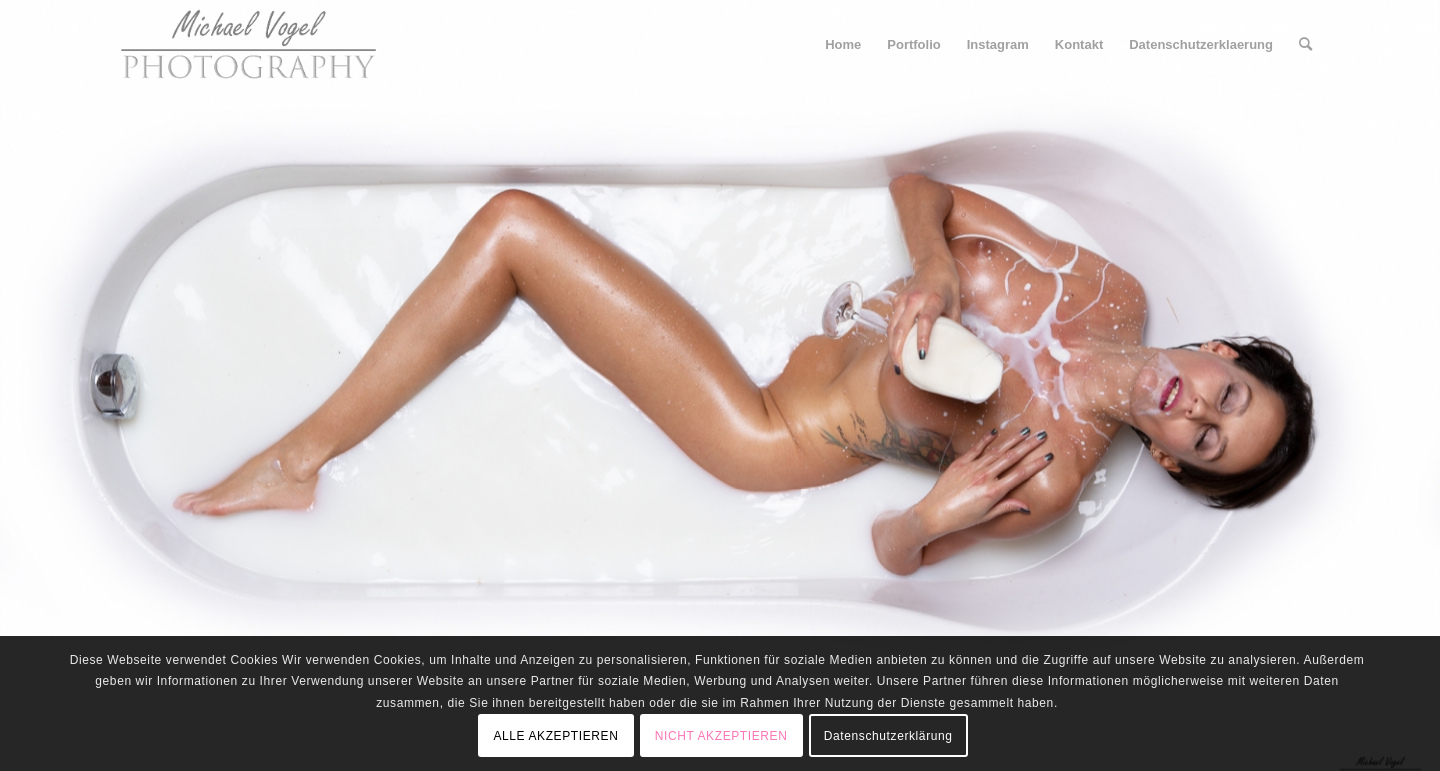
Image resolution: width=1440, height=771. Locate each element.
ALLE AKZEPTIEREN (555, 736)
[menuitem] (843, 45)
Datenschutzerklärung (888, 736)
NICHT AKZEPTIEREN (721, 736)
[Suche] (1305, 45)
